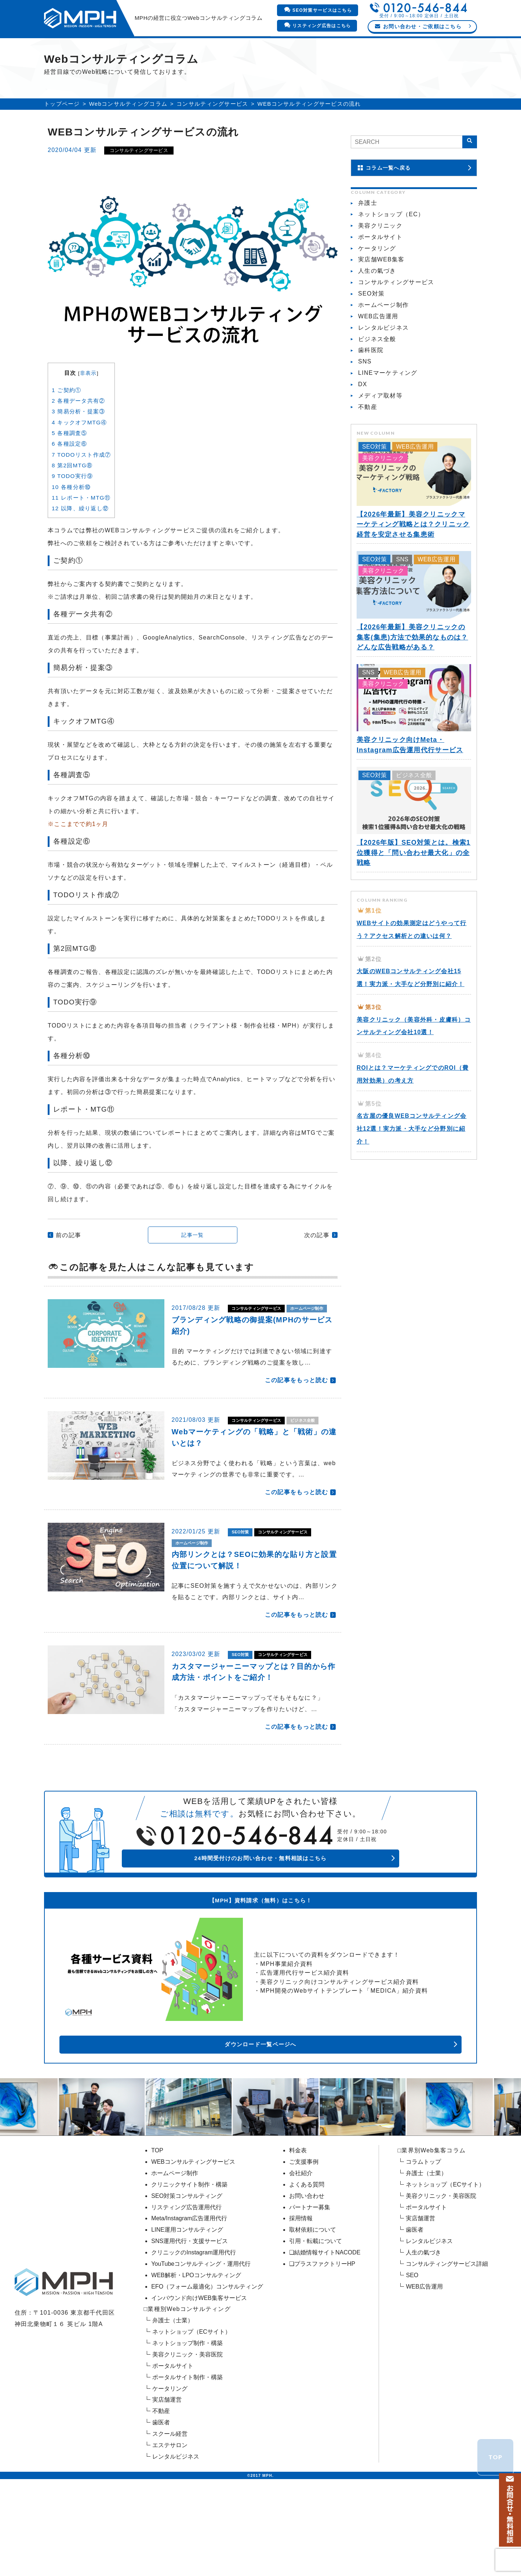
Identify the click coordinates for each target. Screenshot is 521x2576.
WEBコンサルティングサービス (193, 2240)
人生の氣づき (377, 309)
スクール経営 (169, 2512)
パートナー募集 (309, 2285)
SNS (365, 399)
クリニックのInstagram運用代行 (193, 2330)
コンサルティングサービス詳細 (447, 2342)
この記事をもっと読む (296, 1431)
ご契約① (66, 428)
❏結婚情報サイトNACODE (324, 2330)
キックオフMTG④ (79, 461)
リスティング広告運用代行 (186, 2285)
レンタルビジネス (383, 366)
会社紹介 (362, 51)
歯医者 (161, 2500)
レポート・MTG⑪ (81, 536)
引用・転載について (315, 2319)
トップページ (62, 142)
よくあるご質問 (411, 51)
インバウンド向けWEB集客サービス (199, 2376)
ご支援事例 (317, 51)
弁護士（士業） (172, 2398)
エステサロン (169, 2523)
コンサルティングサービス (212, 142)
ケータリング (377, 286)
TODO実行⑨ (72, 514)
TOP (157, 2228)
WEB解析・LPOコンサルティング (196, 2353)
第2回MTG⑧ (72, 504)
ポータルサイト (380, 275)
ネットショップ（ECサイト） (191, 2410)
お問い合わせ (306, 2274)
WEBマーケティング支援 (216, 51)
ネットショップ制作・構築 (187, 2421)
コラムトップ (423, 2240)
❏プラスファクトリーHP (322, 2342)
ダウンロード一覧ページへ (337, 2122)
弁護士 (367, 241)
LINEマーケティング (388, 411)
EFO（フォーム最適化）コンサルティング (207, 2364)
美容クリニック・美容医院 (187, 2433)
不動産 (367, 445)
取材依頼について (312, 2308)
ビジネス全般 (193, 1482)
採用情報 (301, 2296)
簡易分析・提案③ (78, 450)
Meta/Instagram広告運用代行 (189, 2296)
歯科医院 (370, 388)
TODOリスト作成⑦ (81, 493)
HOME (62, 51)
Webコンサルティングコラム (128, 142)
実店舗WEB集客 (381, 297)
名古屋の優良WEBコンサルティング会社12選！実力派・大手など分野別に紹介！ (414, 1192)
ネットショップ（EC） (391, 252)
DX (362, 422)
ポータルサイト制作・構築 (187, 2455)
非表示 (88, 411)
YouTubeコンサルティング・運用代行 (201, 2342)
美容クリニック (380, 264)
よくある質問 (306, 2263)
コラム (459, 51)
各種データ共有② (78, 439)
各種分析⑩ (71, 525)
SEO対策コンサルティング (186, 2274)
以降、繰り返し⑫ (80, 547)
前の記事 (68, 1274)
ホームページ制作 (199, 1358)
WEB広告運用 (378, 354)
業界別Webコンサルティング (127, 51)
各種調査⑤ (69, 471)
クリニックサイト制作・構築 (189, 2263)
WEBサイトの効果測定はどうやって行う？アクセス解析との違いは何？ (411, 973)
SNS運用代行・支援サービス (189, 2319)
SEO (412, 2353)
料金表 (276, 51)
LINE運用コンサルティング (187, 2308)
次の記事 (316, 1274)
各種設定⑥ (69, 482)
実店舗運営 (167, 2478)
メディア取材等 (380, 434)
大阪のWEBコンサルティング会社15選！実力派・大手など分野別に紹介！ (414, 1034)
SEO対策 (244, 1594)
